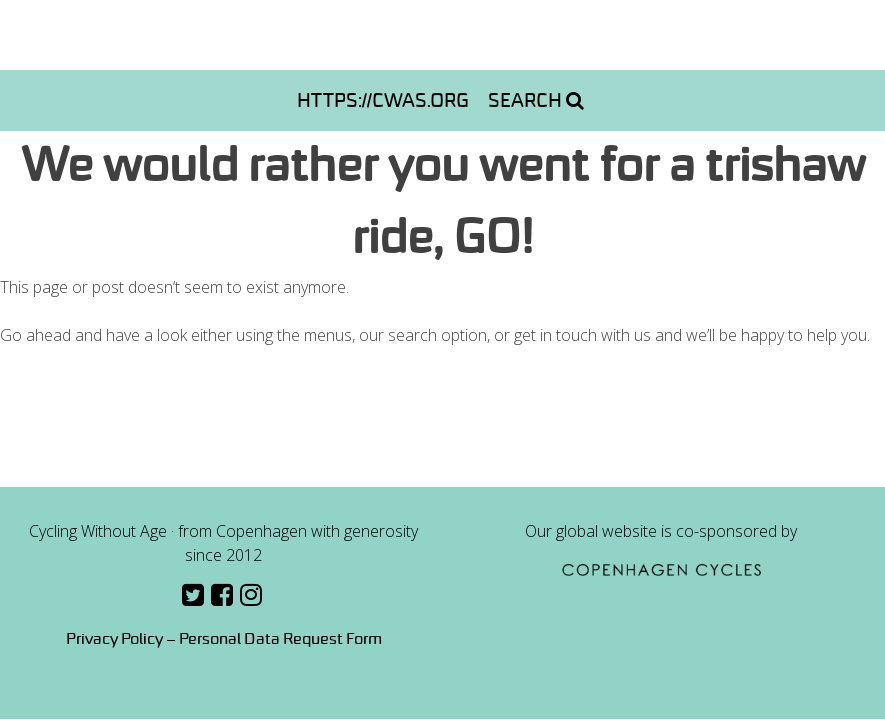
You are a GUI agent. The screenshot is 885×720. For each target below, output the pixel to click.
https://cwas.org (383, 100)
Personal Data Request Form (280, 638)
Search (536, 100)
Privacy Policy (114, 638)
